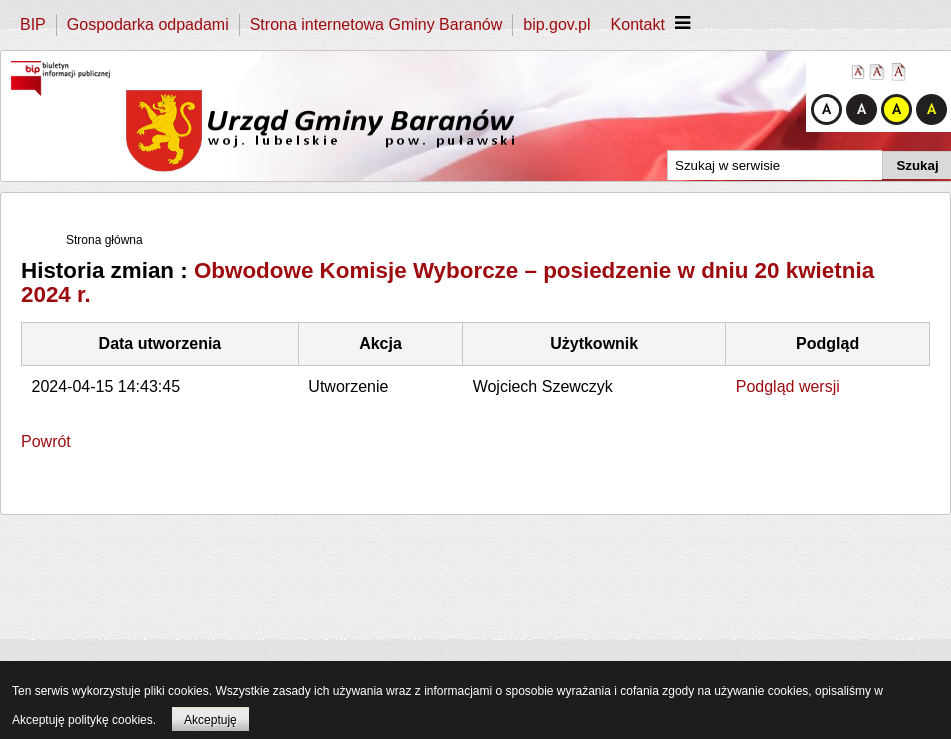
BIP (33, 24)
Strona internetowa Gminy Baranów (376, 24)
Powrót (46, 441)
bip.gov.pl (556, 24)
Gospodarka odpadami (148, 24)
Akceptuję (210, 720)
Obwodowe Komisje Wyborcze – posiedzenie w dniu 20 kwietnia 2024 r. (447, 282)
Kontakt (638, 24)
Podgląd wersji (788, 386)
